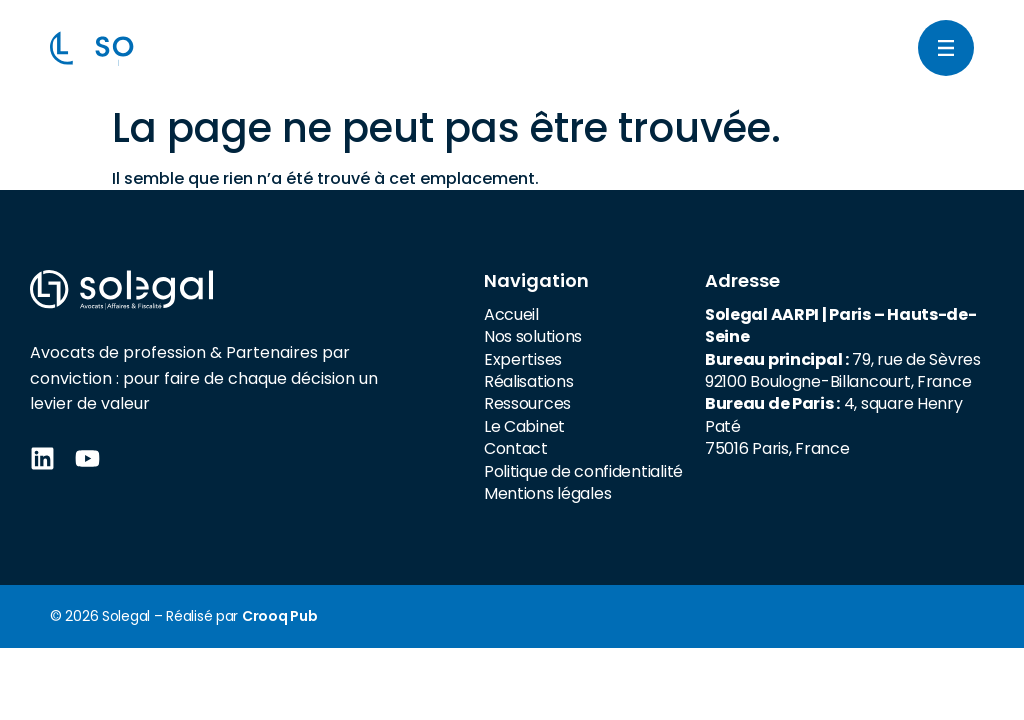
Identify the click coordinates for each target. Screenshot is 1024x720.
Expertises (523, 359)
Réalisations (529, 381)
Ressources (527, 403)
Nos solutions (533, 336)
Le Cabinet (524, 426)
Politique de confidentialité (583, 471)
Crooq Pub (279, 616)
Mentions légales (548, 493)
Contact (516, 448)
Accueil (511, 314)
